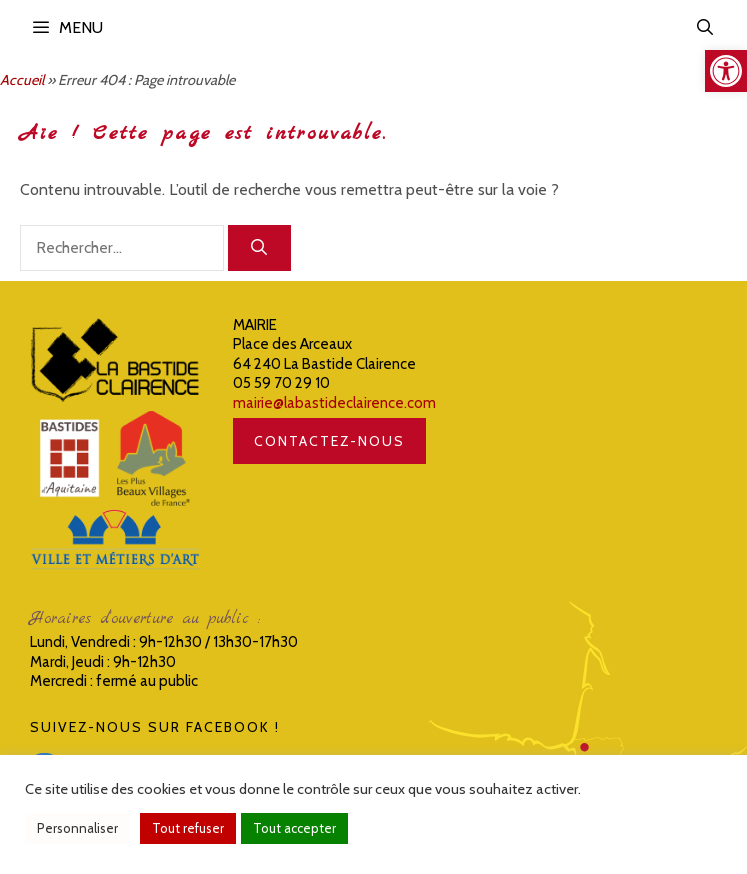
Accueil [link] (22, 80)
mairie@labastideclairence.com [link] (334, 403)
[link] (726, 71)
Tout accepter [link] (294, 828)
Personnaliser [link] (77, 828)
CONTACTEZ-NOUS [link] (329, 441)
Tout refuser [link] (188, 828)
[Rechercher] (259, 248)
